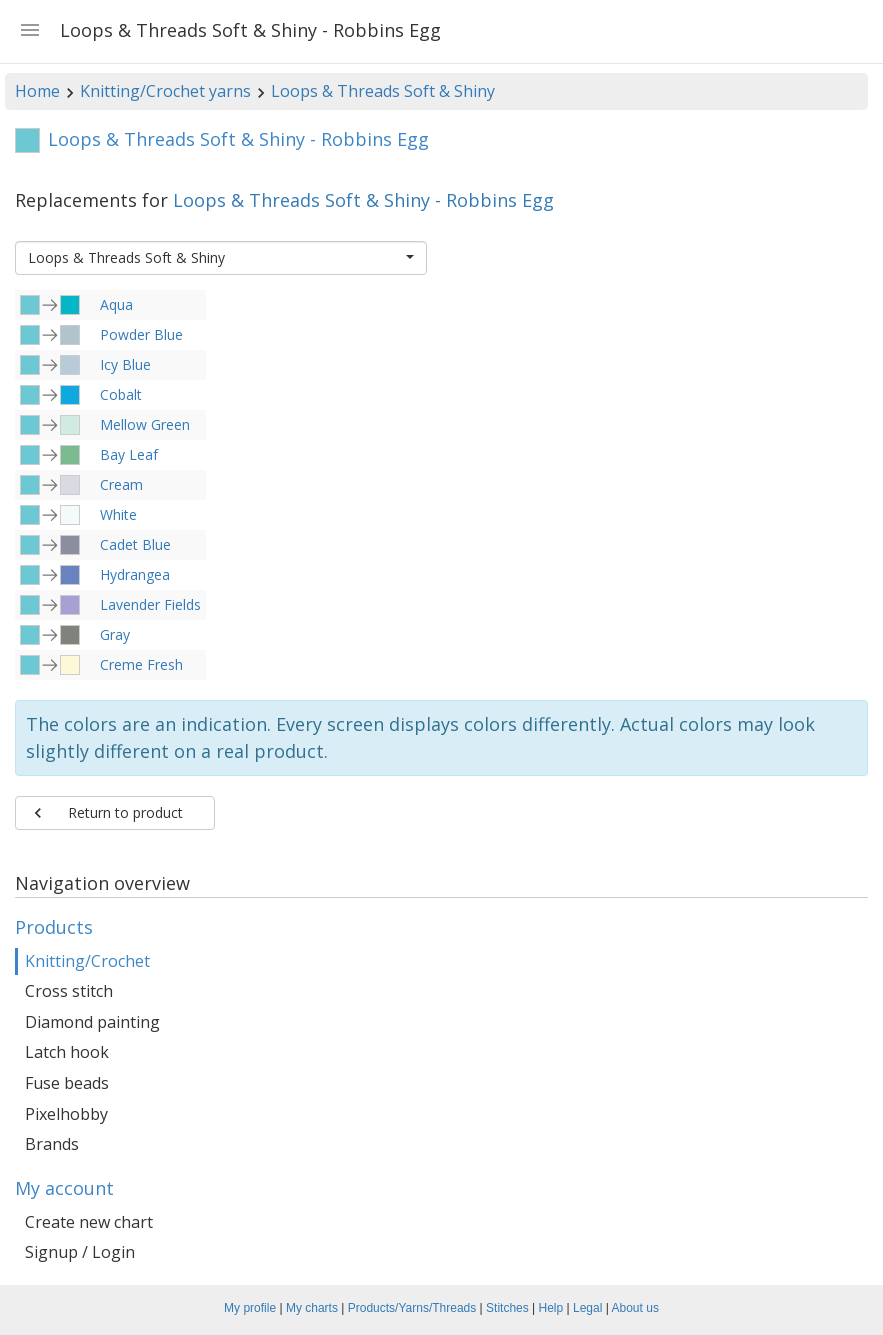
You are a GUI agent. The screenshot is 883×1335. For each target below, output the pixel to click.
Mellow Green (145, 424)
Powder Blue (141, 334)
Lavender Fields (150, 604)
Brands (52, 1144)
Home (37, 91)
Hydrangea (135, 574)
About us (635, 1308)
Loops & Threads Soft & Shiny (383, 91)
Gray (115, 634)
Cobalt (121, 394)
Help (551, 1308)
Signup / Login (80, 1252)
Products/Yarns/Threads (412, 1308)
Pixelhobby (66, 1114)
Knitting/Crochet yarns (165, 91)
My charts (312, 1308)
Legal (587, 1308)
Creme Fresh (141, 664)
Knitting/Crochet (87, 961)
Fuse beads (67, 1083)
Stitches (507, 1308)
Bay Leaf (129, 454)
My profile (250, 1308)
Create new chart (89, 1222)
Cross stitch (69, 991)
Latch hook (67, 1052)
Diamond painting (92, 1022)
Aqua (116, 304)
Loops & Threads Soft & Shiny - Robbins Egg (363, 200)
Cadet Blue (135, 544)
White (118, 514)
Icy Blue (125, 364)
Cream (121, 484)
